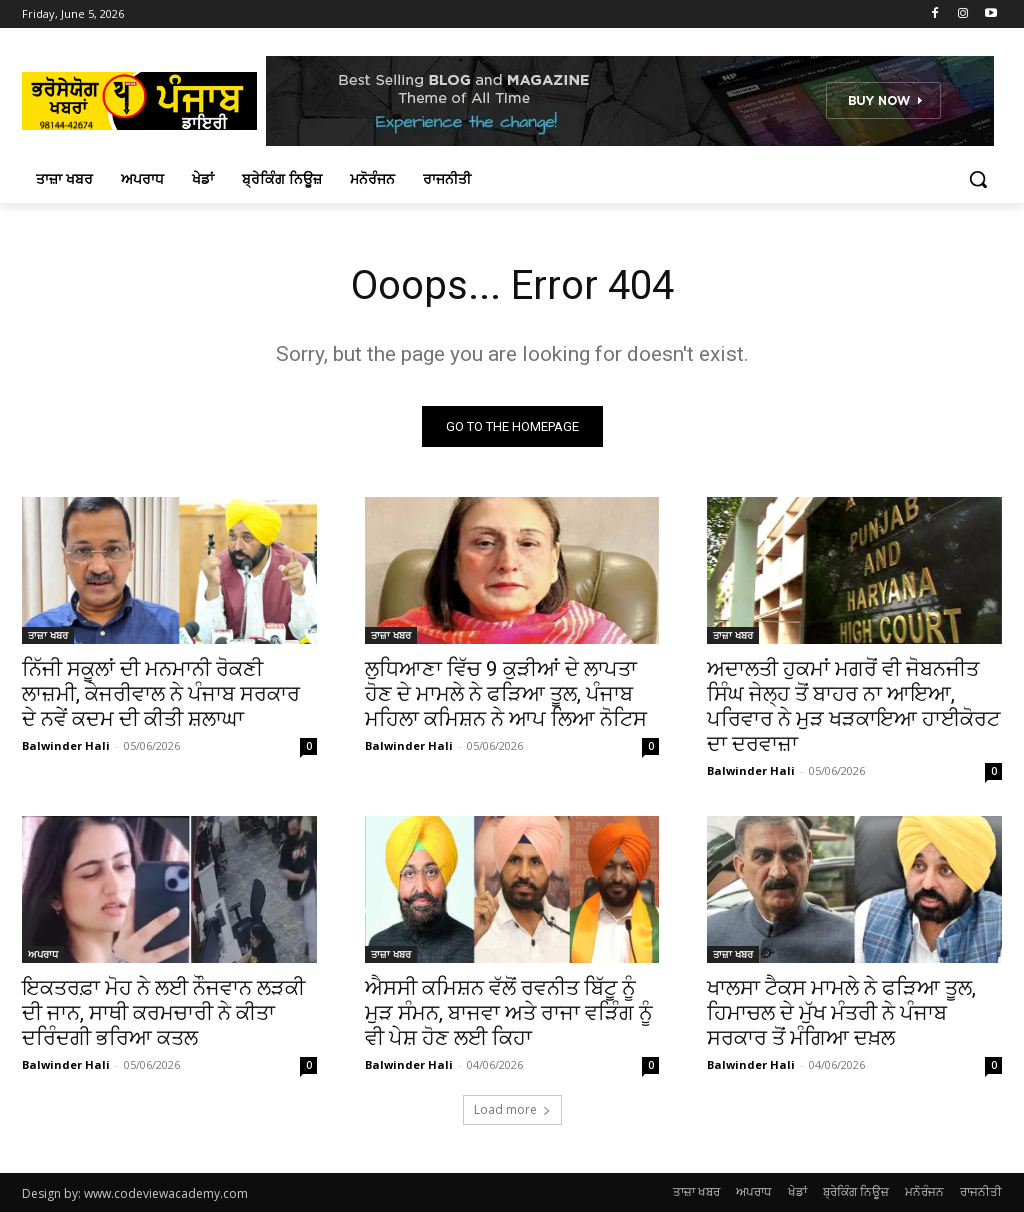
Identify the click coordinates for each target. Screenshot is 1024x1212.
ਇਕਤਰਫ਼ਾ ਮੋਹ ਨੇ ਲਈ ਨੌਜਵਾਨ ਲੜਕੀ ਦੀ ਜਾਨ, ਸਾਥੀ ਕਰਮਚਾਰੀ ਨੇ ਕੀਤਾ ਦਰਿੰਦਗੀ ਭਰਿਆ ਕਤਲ (163, 1014)
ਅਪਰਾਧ (43, 955)
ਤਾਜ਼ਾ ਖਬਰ (48, 635)
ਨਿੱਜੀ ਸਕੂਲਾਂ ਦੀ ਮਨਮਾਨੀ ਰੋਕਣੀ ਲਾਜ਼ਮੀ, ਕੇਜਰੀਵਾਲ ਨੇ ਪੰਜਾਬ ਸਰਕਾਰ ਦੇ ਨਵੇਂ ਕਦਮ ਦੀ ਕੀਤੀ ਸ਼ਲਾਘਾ (161, 694)
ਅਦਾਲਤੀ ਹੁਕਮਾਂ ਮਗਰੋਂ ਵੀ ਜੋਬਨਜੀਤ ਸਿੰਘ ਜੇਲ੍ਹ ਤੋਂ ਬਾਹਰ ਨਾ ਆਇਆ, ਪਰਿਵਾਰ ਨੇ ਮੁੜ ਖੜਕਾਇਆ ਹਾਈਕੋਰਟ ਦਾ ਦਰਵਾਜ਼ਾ (853, 706)
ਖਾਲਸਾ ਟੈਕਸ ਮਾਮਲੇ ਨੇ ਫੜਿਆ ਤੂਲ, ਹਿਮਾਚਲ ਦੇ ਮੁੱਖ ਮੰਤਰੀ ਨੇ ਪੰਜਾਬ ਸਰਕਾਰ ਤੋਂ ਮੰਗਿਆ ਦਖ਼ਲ (841, 1014)
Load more (512, 1109)
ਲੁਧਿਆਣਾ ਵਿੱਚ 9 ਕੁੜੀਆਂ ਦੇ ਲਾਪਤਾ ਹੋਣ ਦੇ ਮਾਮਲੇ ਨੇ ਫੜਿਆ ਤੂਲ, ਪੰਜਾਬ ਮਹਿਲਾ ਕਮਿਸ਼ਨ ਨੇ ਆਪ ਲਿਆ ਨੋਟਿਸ (506, 694)
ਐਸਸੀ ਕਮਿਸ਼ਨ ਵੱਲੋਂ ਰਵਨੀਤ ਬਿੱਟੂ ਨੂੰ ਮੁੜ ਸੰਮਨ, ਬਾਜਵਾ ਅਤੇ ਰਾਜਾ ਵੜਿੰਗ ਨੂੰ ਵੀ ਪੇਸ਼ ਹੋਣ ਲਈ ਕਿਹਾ (509, 1014)
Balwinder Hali (66, 745)
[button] (978, 179)
